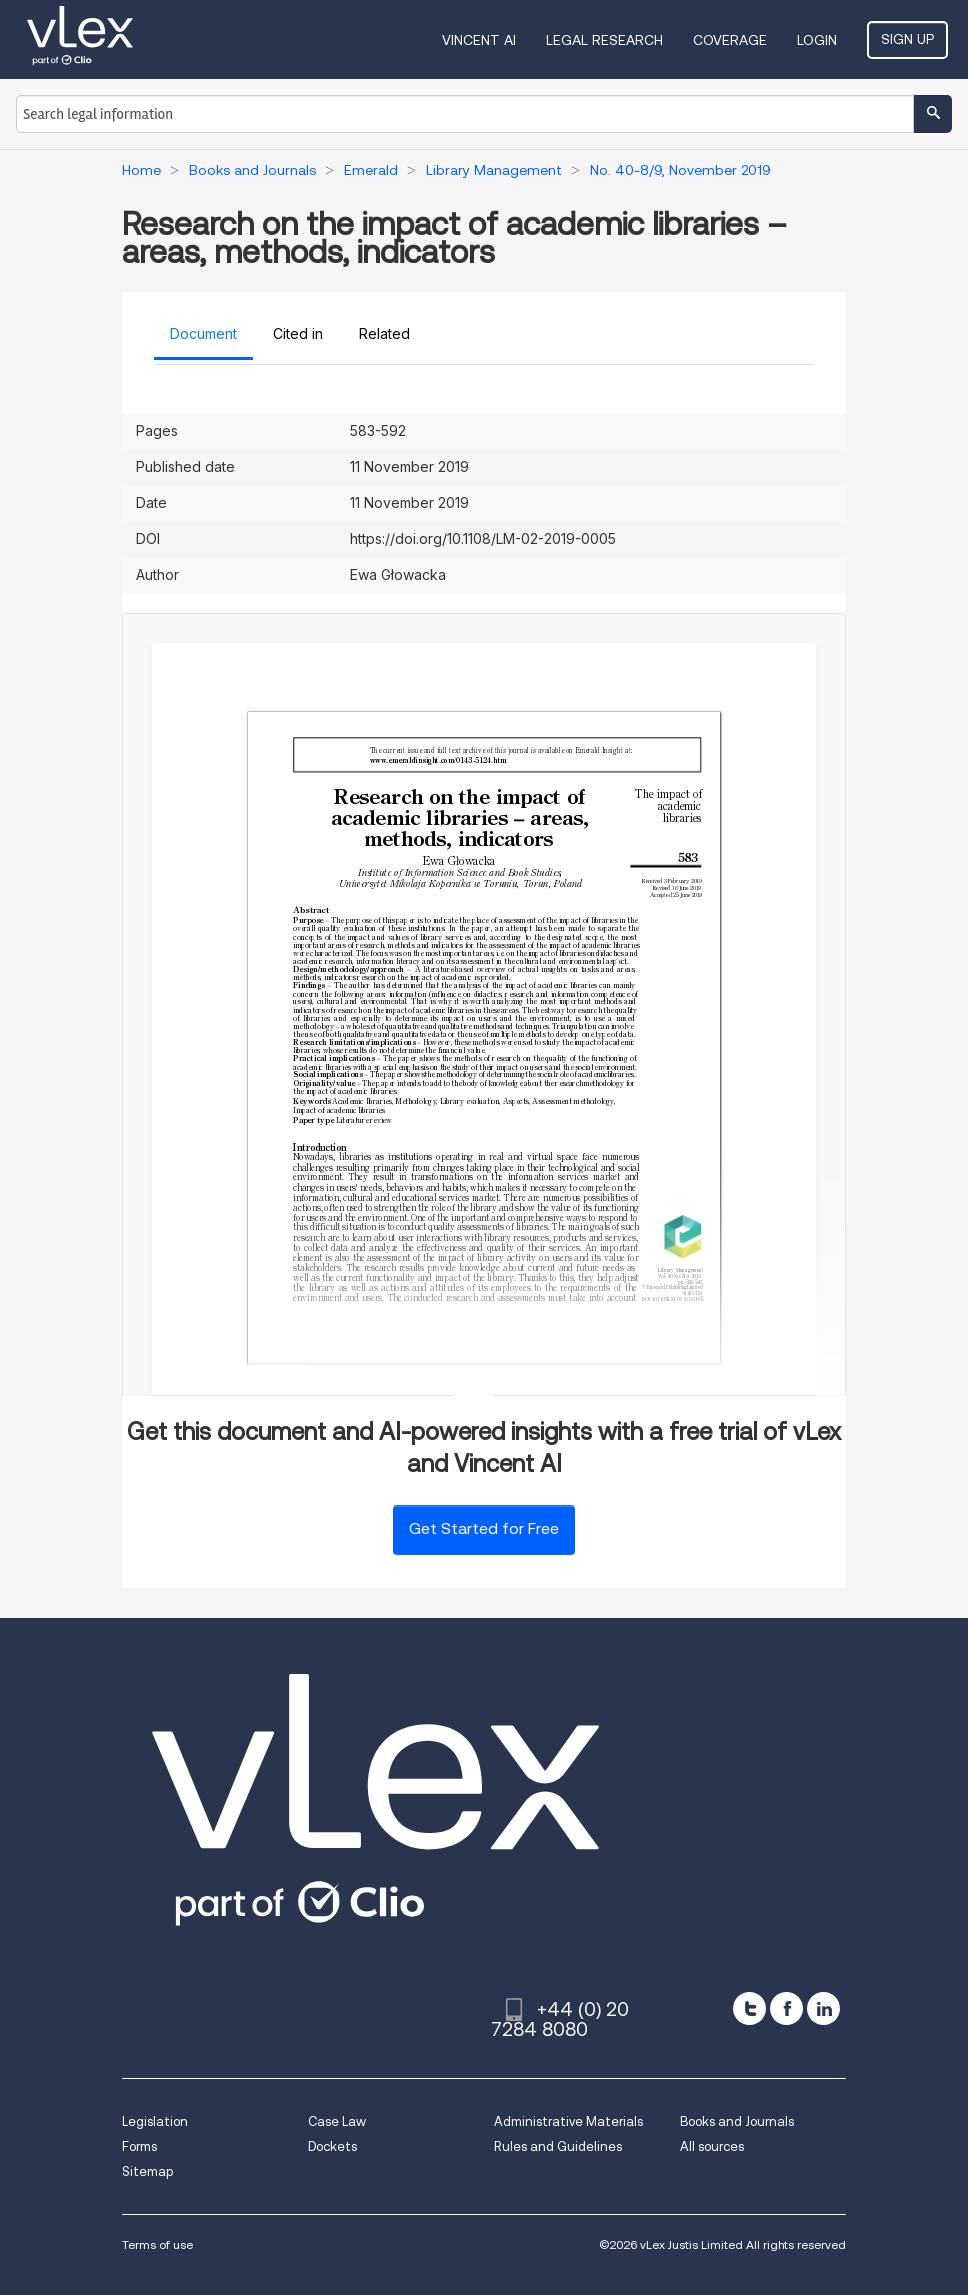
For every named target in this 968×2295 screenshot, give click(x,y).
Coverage (730, 40)
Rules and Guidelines (558, 2146)
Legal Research (604, 40)
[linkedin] (823, 2008)
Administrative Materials (568, 2121)
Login (817, 40)
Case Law (337, 2121)
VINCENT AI (479, 40)
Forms (139, 2146)
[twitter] (749, 2008)
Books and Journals (737, 2121)
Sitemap (147, 2171)
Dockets (332, 2146)
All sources (712, 2146)
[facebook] (786, 2008)
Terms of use (157, 2244)
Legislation (155, 2121)
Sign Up (907, 39)
